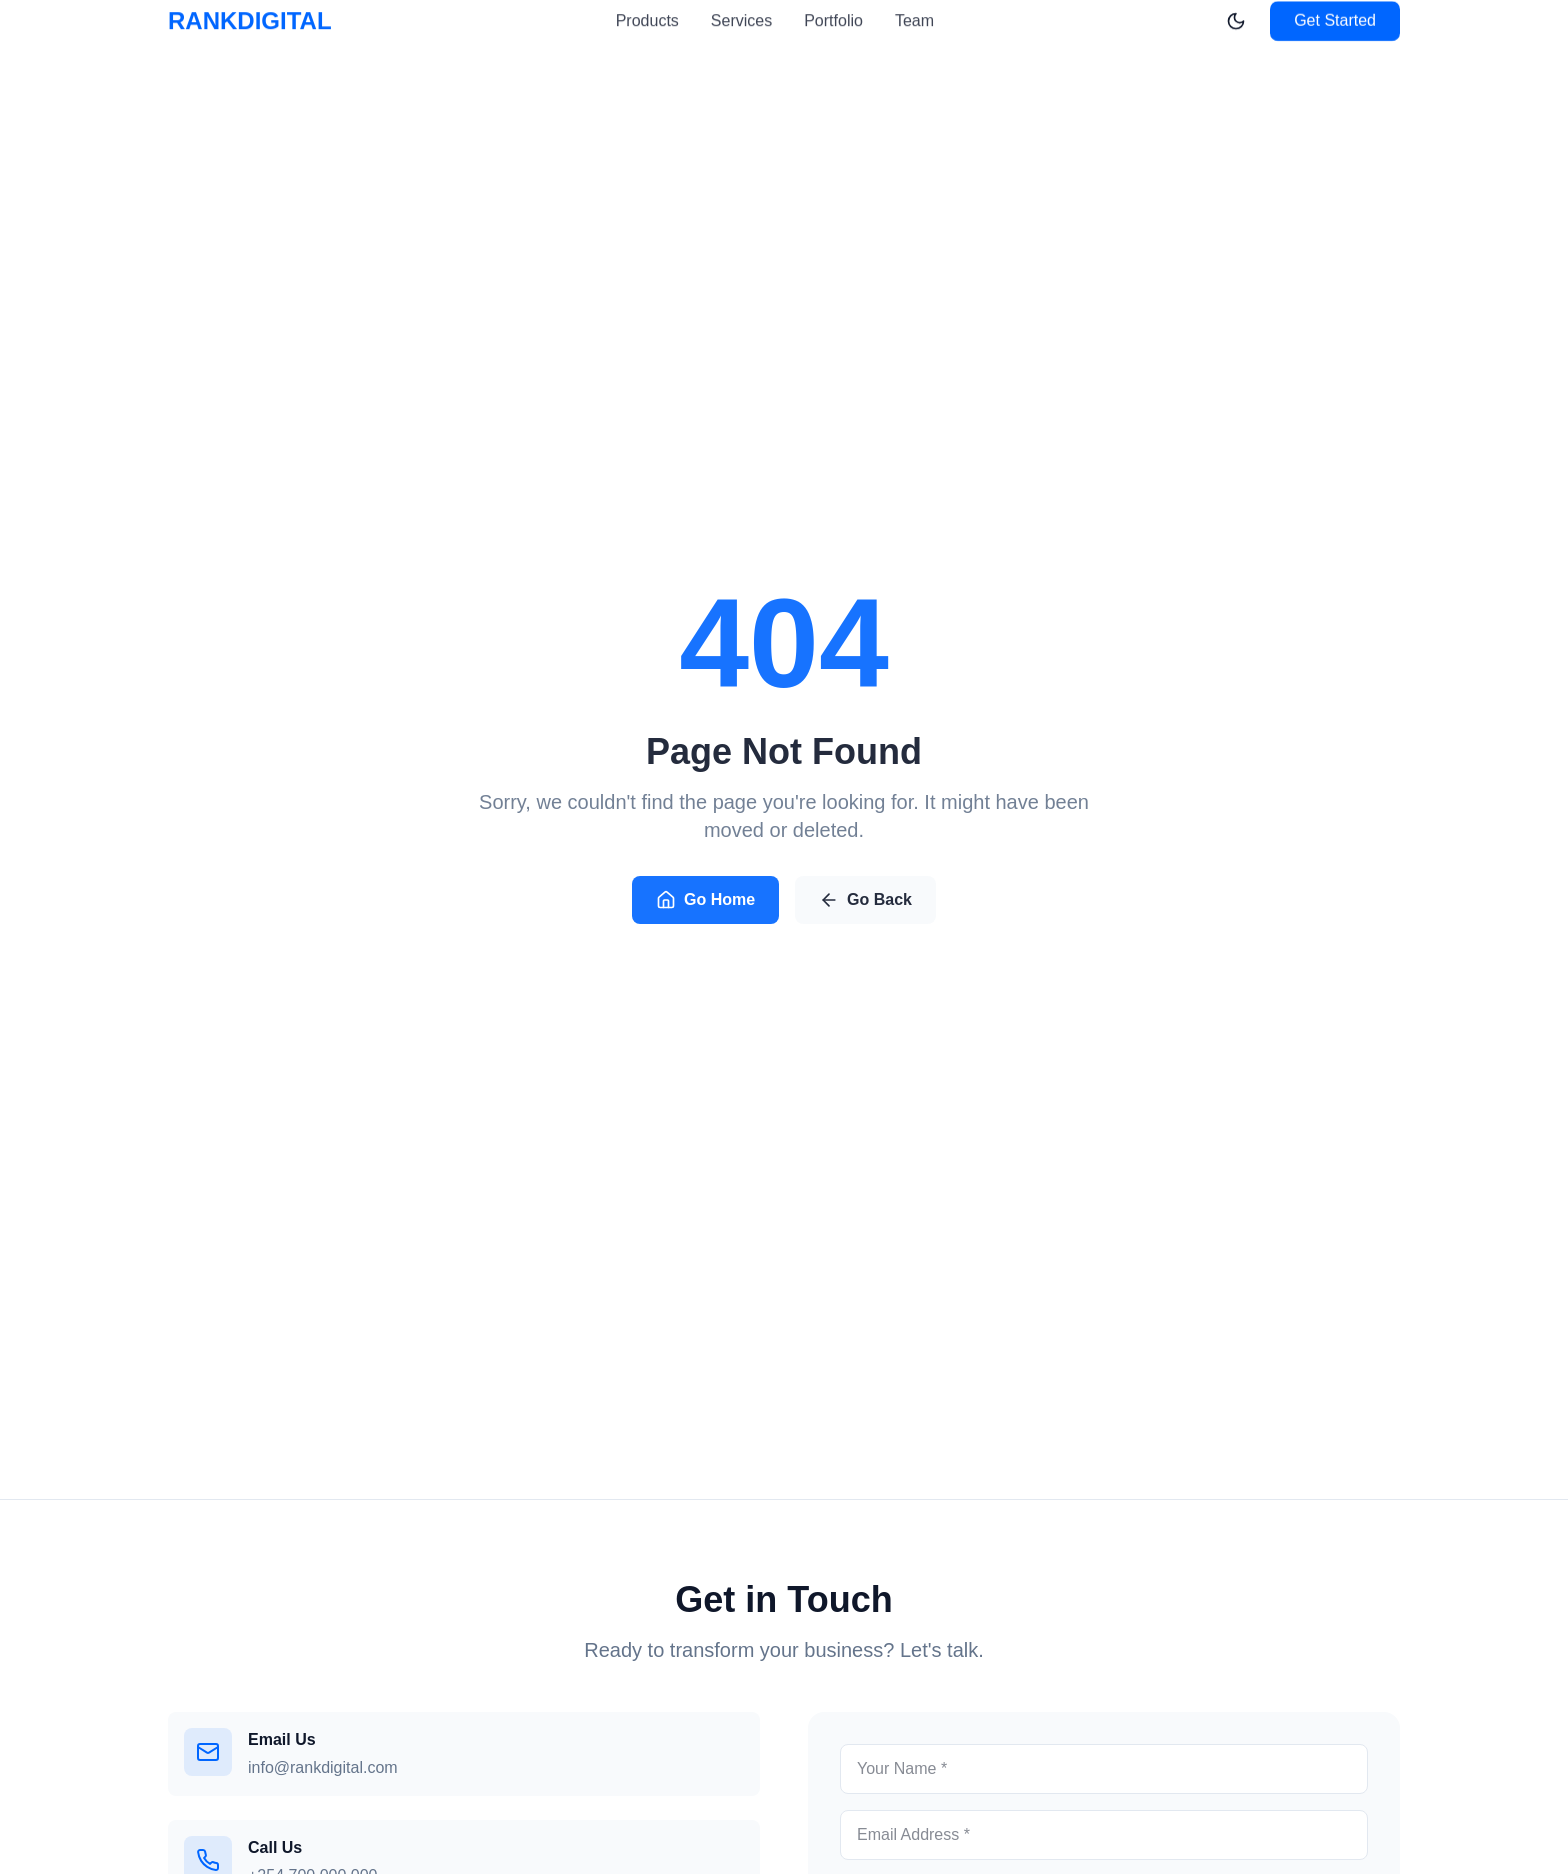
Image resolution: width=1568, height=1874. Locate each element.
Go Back (865, 902)
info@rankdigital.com (323, 1767)
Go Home (705, 902)
